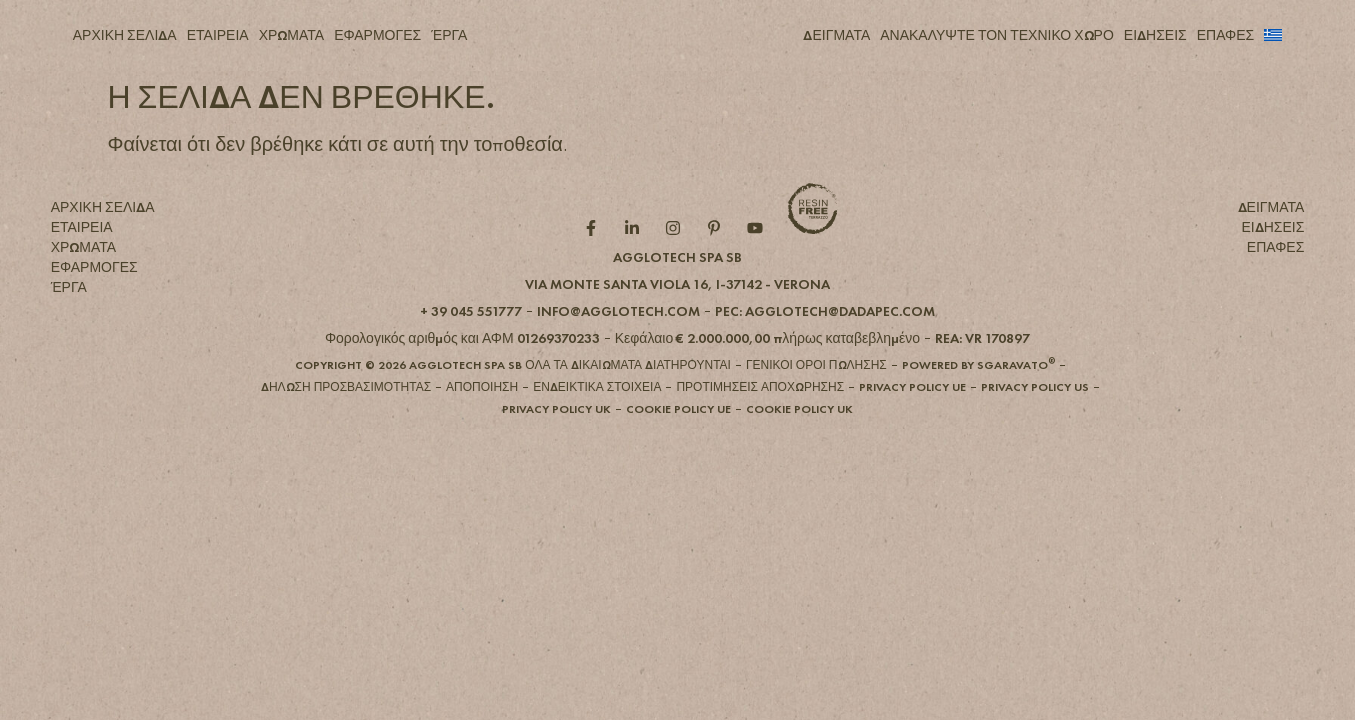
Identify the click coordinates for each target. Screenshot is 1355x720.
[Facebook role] (595, 261)
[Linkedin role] (636, 261)
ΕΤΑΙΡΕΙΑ (218, 35)
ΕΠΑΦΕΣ (1226, 35)
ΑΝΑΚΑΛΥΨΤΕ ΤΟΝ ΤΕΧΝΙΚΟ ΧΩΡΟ (997, 35)
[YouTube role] (759, 261)
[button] (677, 316)
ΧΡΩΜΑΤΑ (292, 35)
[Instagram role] (677, 261)
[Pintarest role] (718, 261)
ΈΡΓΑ (449, 35)
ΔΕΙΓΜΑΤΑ (836, 35)
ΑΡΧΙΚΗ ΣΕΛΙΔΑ (125, 35)
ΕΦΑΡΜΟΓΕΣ (377, 35)
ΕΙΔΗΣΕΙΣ (1155, 35)
